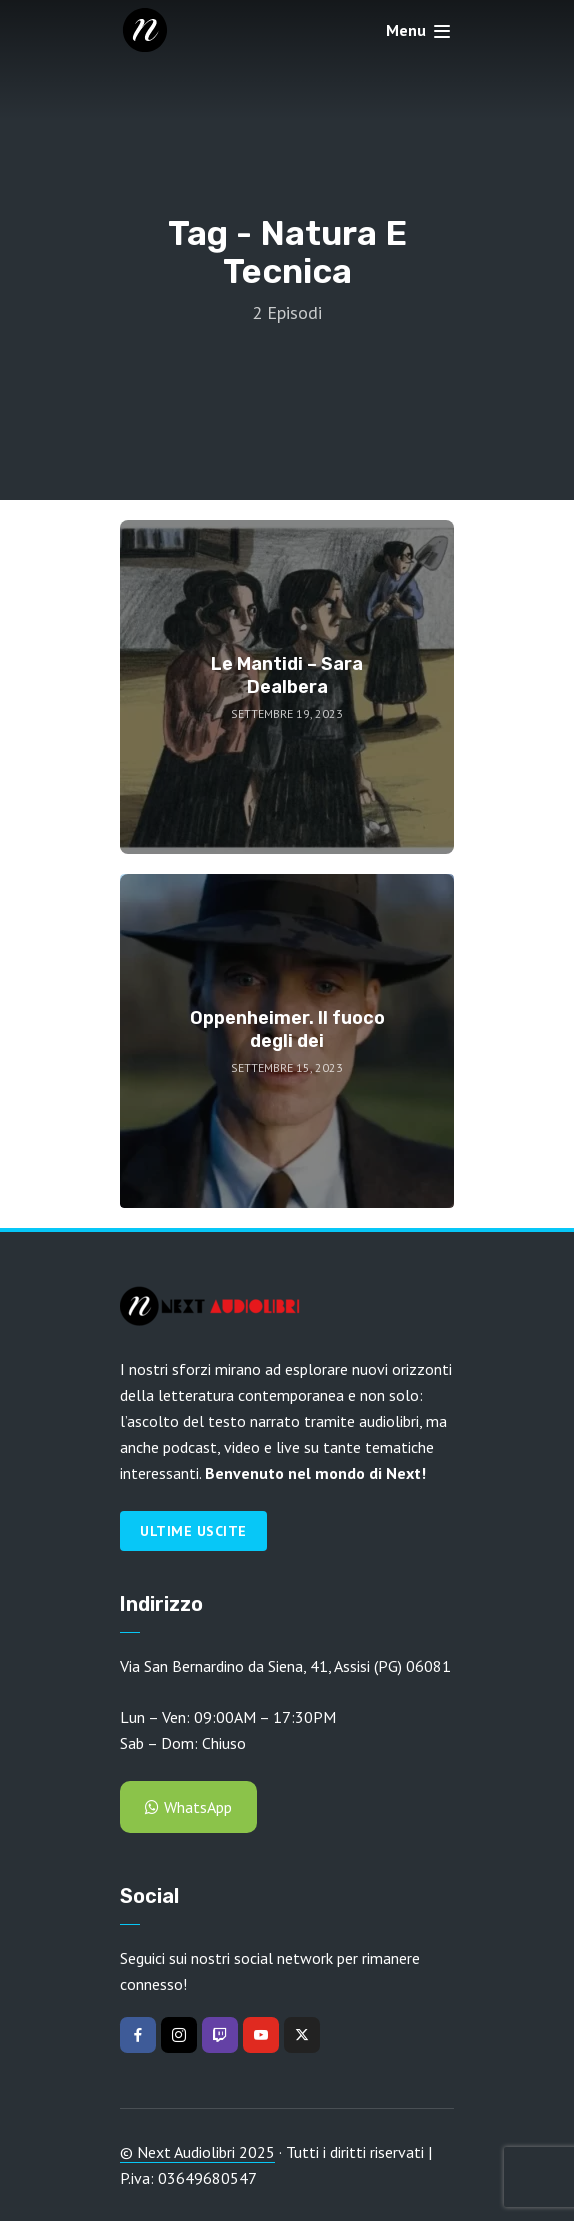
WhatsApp (188, 1807)
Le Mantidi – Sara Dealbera (287, 675)
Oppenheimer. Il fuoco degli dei (287, 1029)
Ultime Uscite (193, 1531)
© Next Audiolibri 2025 (197, 2152)
